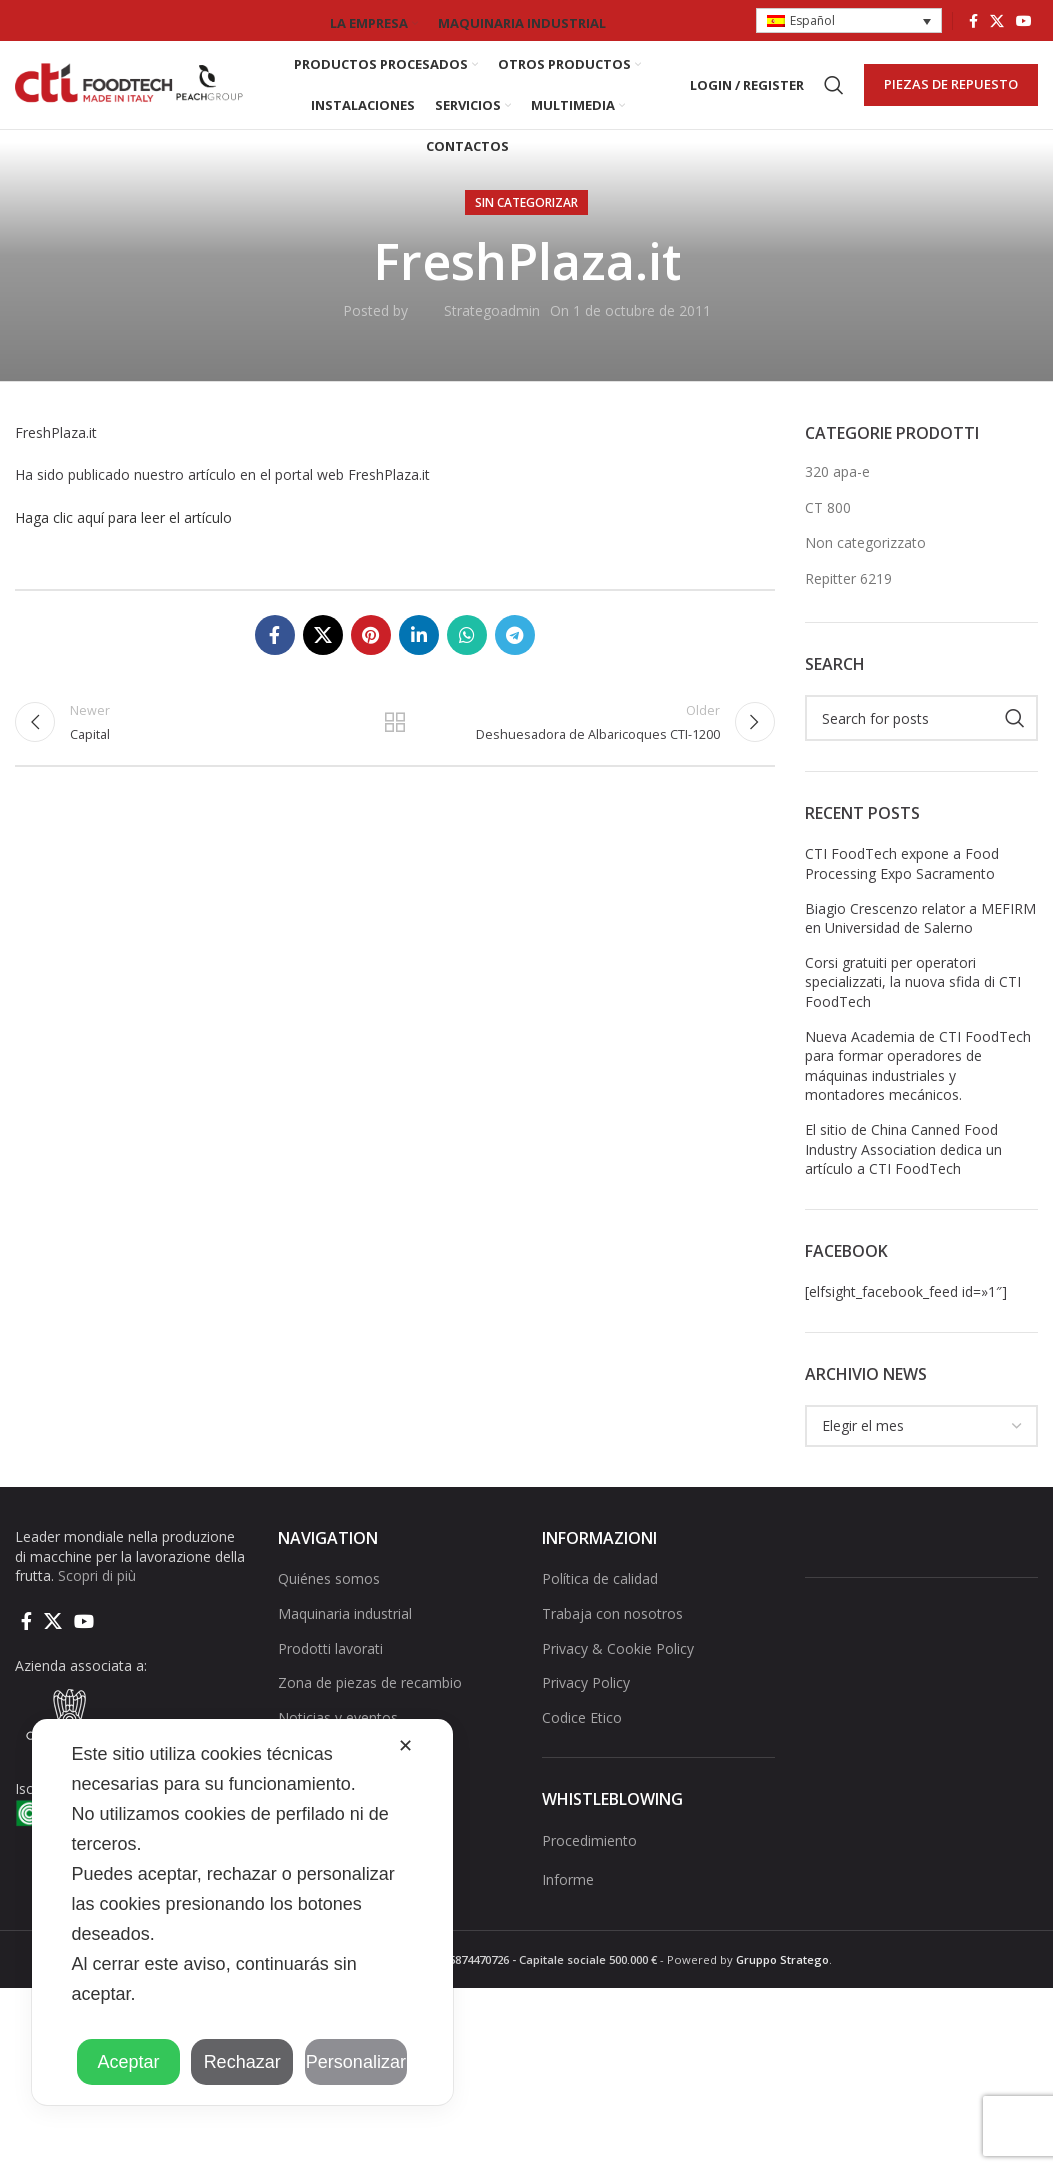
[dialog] (242, 1912)
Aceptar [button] (128, 2062)
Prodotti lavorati (330, 1665)
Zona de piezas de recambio (370, 1699)
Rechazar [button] (242, 2062)
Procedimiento (589, 1857)
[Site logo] (130, 92)
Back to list (395, 743)
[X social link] (997, 21)
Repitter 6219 (848, 595)
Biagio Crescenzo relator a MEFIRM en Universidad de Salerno (920, 935)
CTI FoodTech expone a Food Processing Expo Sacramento (902, 881)
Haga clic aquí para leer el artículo (123, 534)
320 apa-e (837, 488)
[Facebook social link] (973, 21)
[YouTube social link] (1024, 21)
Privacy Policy (586, 1699)
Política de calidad (600, 1596)
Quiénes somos (329, 1596)
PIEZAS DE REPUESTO (951, 93)
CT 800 (828, 524)
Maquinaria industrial (345, 1630)
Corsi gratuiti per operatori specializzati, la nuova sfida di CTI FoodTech (913, 999)
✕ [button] (405, 1746)
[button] (849, 21)
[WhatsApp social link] (467, 652)
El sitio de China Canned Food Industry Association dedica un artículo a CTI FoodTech (903, 1166)
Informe (568, 1897)
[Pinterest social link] (371, 652)
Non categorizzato (865, 560)
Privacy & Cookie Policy (618, 1665)
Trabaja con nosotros (612, 1630)
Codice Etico (582, 1734)
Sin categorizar (526, 219)
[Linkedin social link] (419, 652)
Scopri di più (97, 1592)
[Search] (834, 94)
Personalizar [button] (356, 2062)
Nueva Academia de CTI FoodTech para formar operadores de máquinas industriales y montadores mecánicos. (918, 1083)
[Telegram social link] (515, 652)
